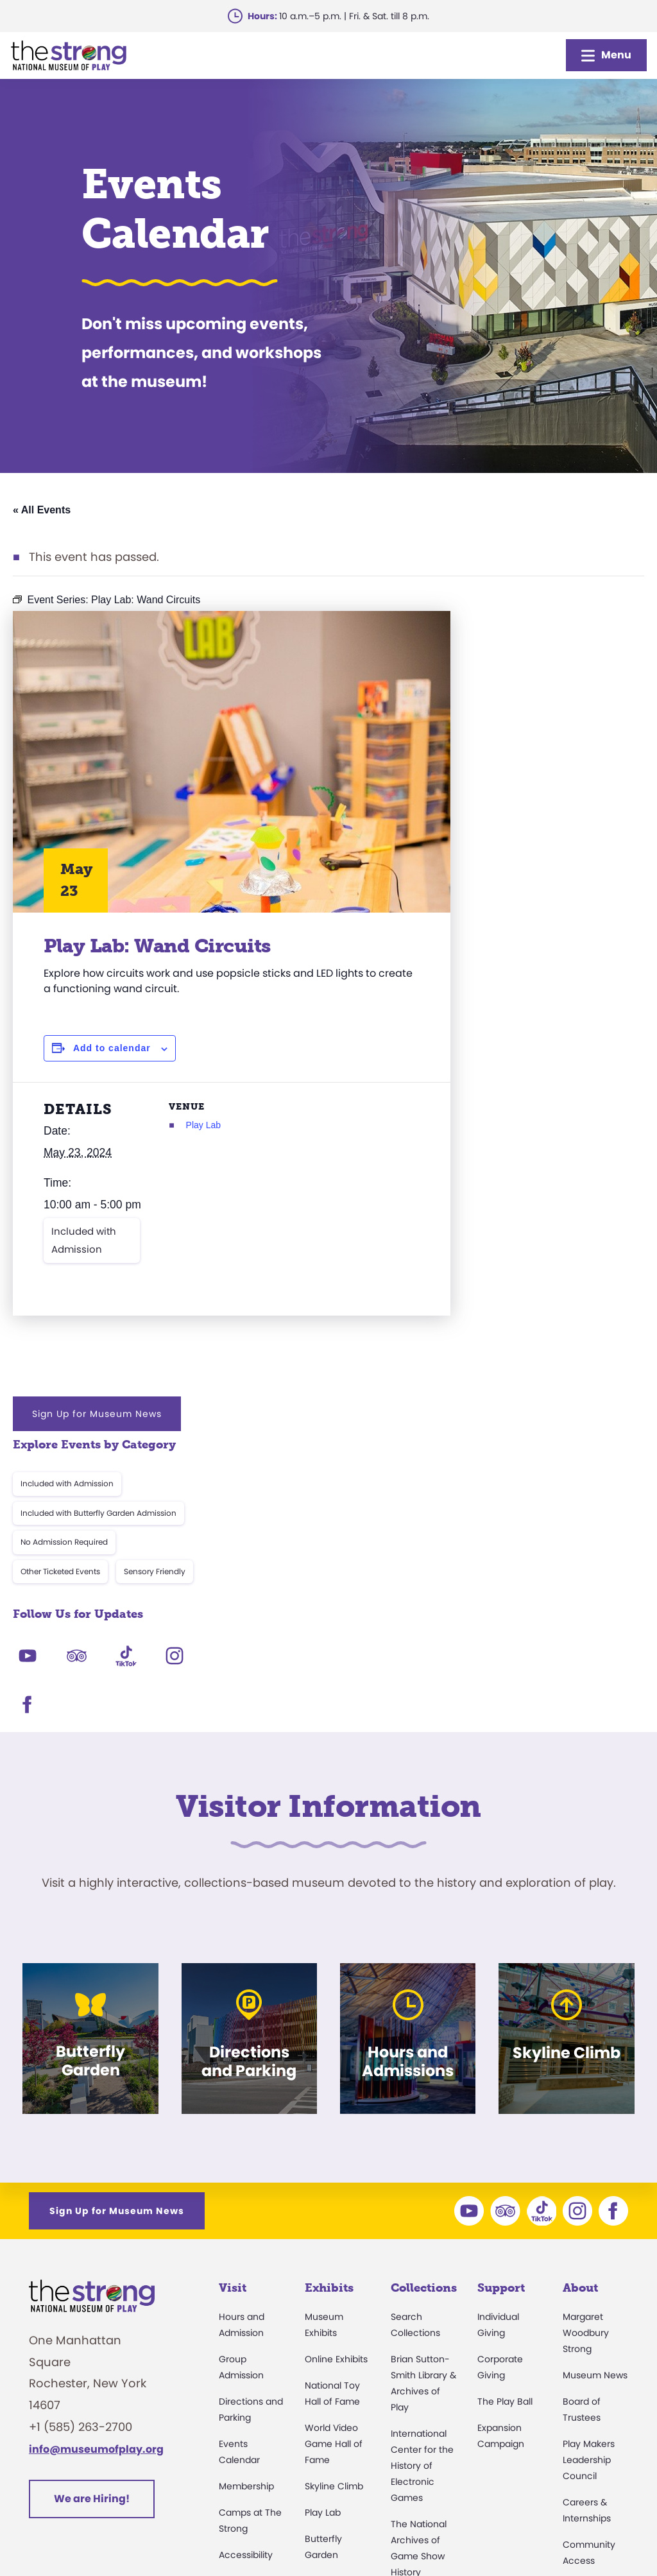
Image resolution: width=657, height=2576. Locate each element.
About (580, 1979)
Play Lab (236, 1125)
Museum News (595, 2066)
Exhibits (329, 1979)
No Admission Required (503, 759)
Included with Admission (83, 1240)
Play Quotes (589, 2373)
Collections (424, 1979)
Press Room (589, 2278)
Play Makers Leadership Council (589, 2151)
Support (501, 1979)
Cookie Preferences (510, 2534)
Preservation (418, 2416)
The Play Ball (505, 2092)
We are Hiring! (92, 2190)
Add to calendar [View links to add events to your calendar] (112, 1048)
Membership (246, 2177)
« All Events (42, 509)
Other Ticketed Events (499, 788)
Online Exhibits (336, 2050)
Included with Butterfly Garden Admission (537, 730)
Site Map (605, 2534)
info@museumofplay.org (96, 2140)
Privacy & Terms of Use (378, 2534)
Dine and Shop (251, 2357)
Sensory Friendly (593, 788)
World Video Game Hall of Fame (334, 2135)
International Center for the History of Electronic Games (422, 2156)
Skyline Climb (334, 2177)
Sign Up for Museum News (536, 631)
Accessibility (246, 2246)
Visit (232, 1979)
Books (576, 2346)
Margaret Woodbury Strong (586, 2024)
